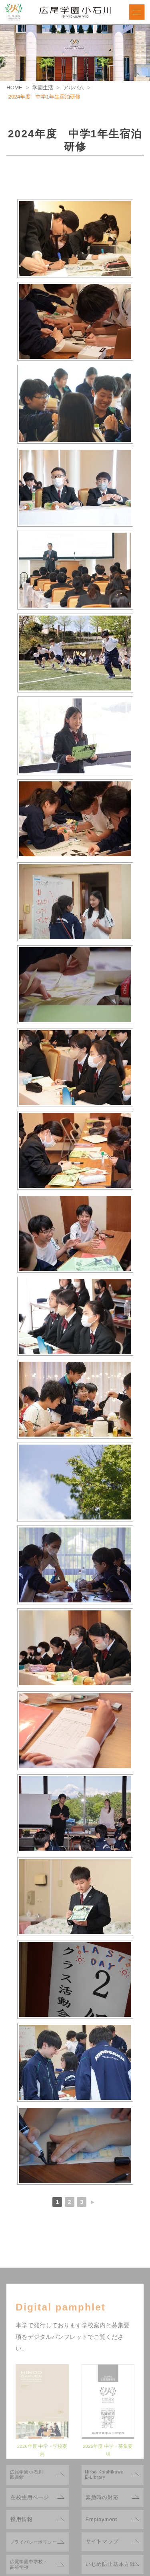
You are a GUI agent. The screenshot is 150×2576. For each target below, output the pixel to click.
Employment (101, 2519)
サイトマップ (102, 2541)
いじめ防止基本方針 (110, 2564)
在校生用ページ (29, 2497)
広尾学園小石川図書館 (26, 2474)
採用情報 (21, 2519)
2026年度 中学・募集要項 (108, 2454)
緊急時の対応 (102, 2497)
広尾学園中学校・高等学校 (29, 2564)
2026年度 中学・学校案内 (42, 2454)
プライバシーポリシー (33, 2542)
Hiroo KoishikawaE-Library (104, 2474)
